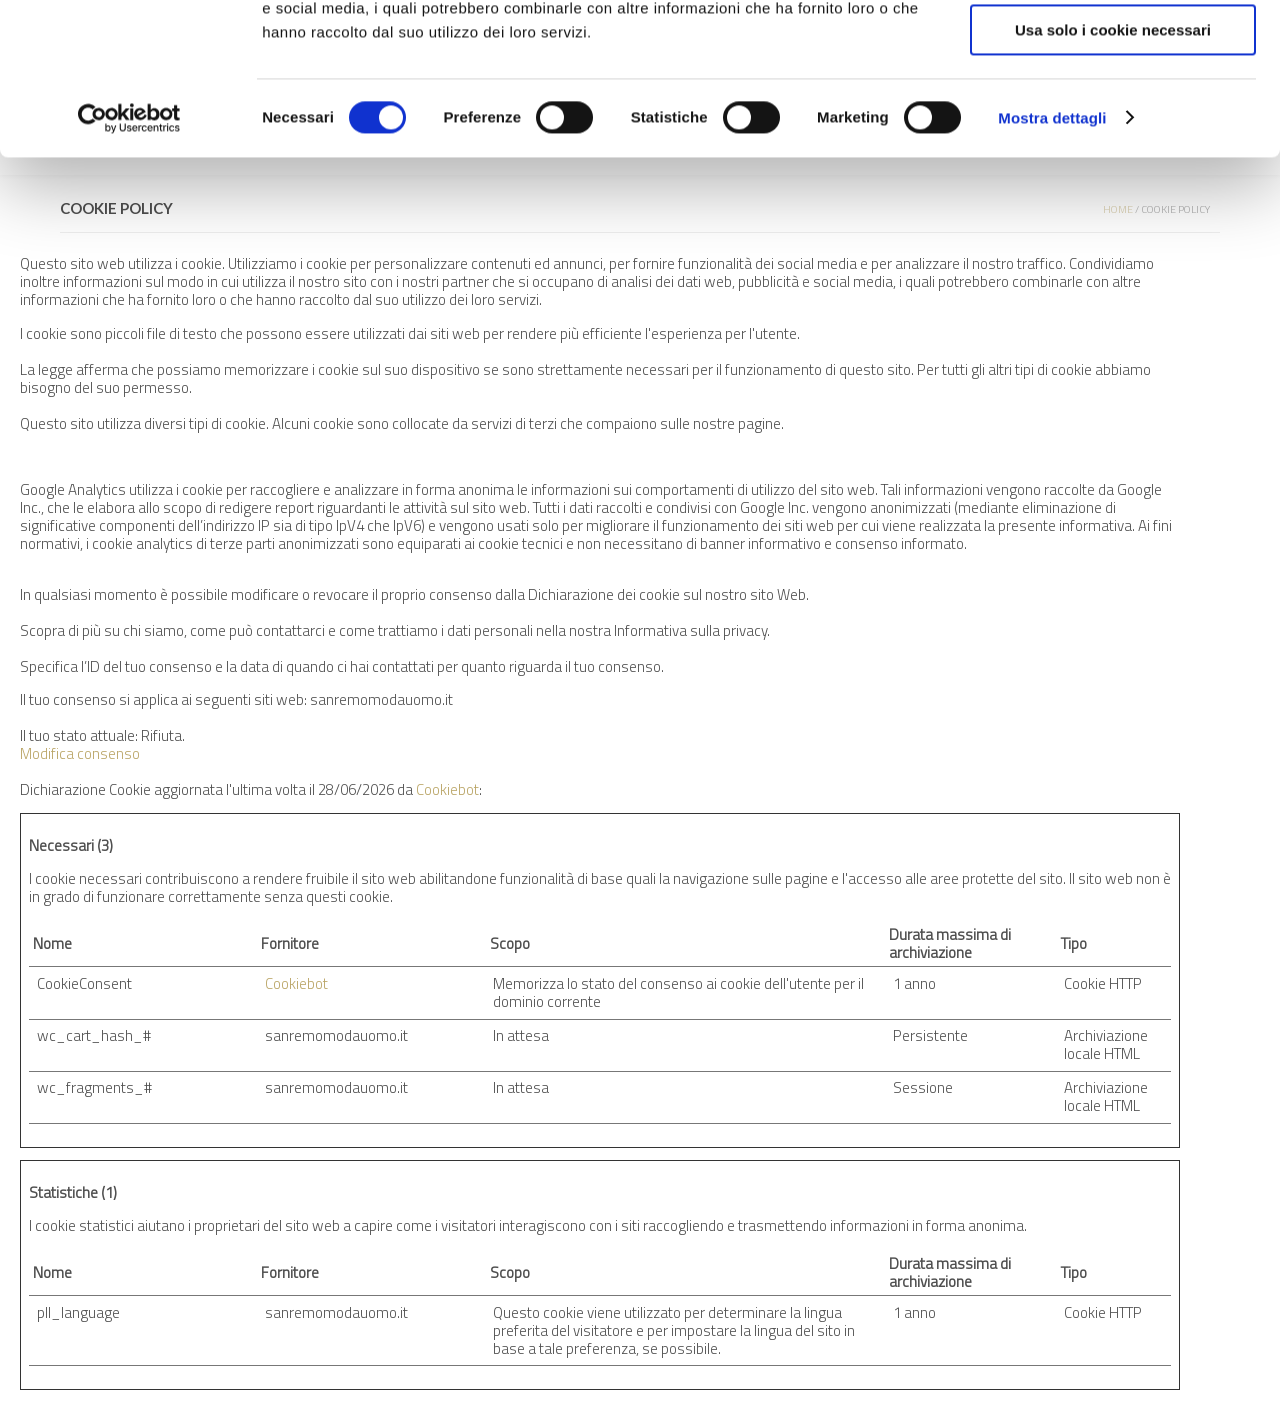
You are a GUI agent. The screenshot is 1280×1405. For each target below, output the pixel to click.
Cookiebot (447, 789)
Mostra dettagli (1052, 254)
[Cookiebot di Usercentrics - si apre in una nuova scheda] (129, 255)
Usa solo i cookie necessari (1113, 166)
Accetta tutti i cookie (1113, 49)
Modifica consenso (80, 753)
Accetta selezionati (1112, 108)
